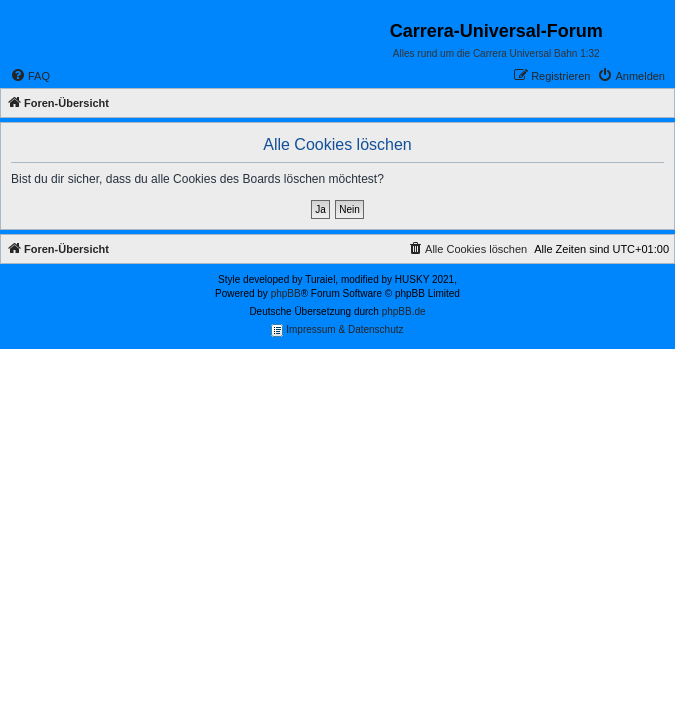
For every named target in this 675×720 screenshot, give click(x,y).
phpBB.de (404, 311)
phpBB (286, 293)
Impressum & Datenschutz (337, 330)
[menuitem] (30, 76)
